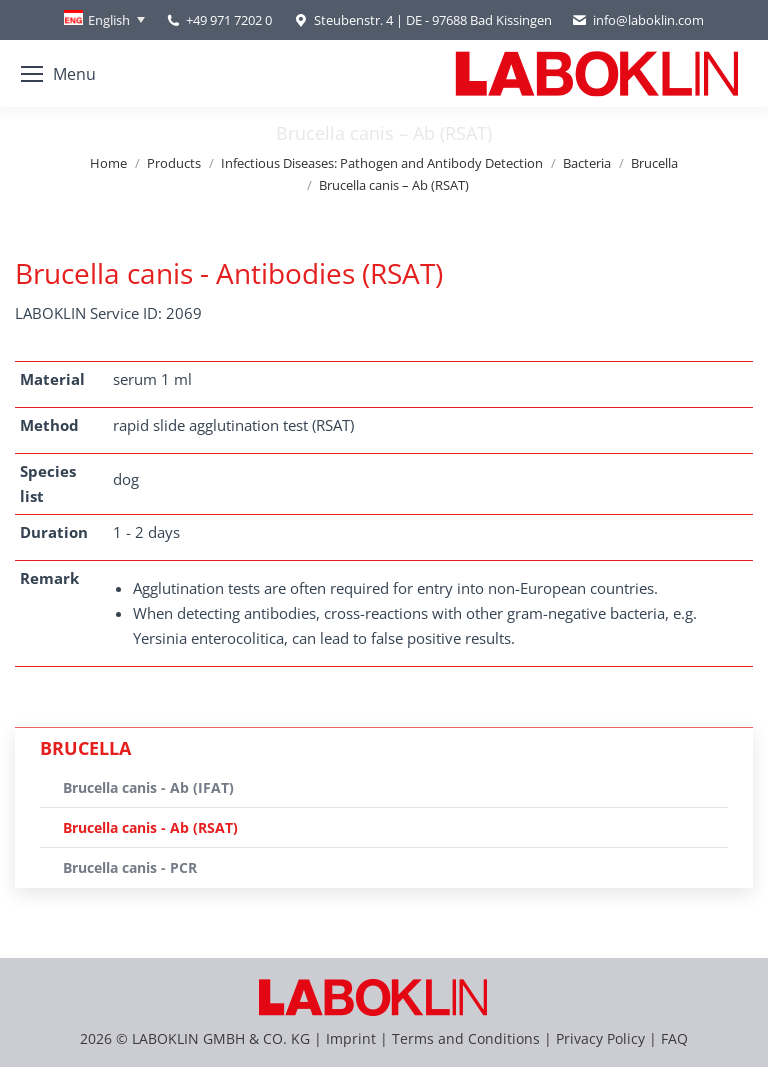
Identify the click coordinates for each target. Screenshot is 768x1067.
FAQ (674, 1038)
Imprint (351, 1038)
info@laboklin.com (638, 20)
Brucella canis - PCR (130, 867)
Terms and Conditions (468, 1038)
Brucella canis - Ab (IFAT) (148, 787)
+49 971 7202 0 (229, 20)
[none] (104, 20)
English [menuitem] (109, 20)
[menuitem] (104, 20)
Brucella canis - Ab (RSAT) (150, 827)
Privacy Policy (600, 1038)
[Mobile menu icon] (58, 74)
